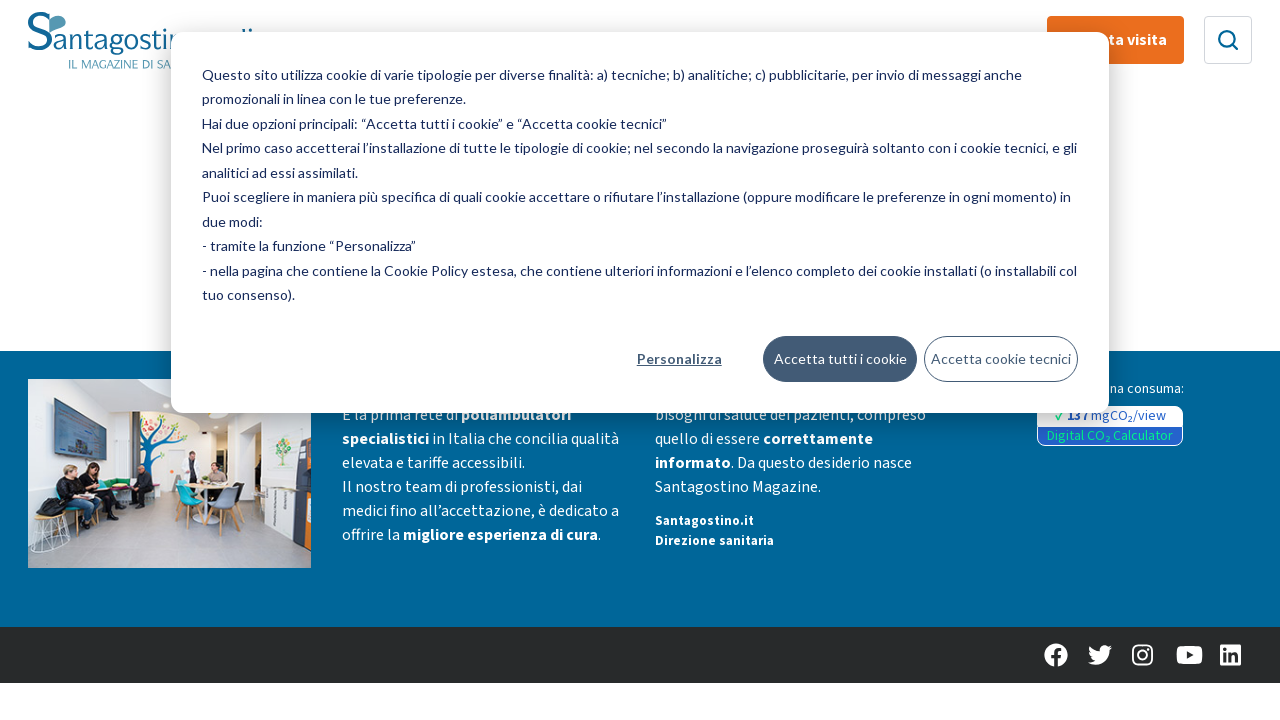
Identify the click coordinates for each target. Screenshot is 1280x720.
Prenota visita (1115, 40)
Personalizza (679, 358)
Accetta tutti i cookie (840, 358)
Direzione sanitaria (714, 541)
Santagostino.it (704, 521)
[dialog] (640, 222)
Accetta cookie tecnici (1001, 358)
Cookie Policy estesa (449, 270)
